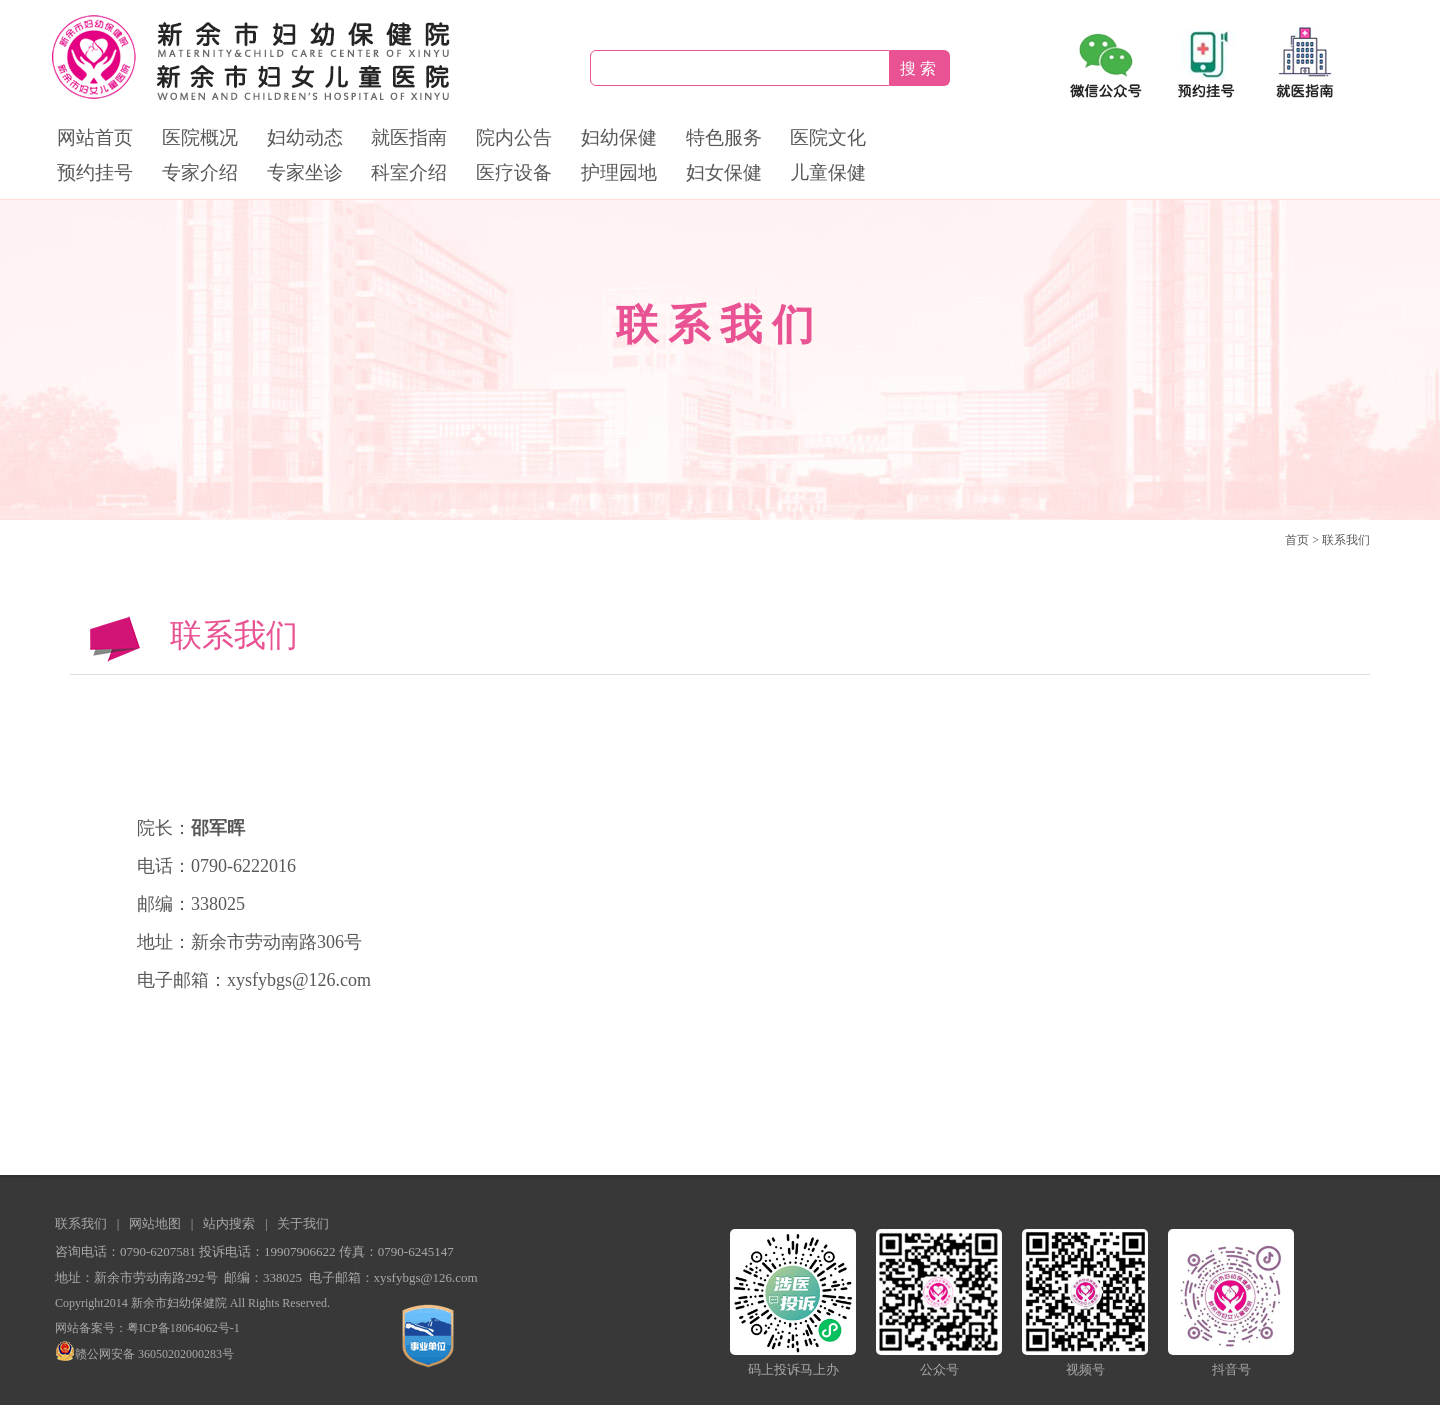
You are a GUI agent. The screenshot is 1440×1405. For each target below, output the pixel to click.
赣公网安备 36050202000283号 (144, 1354)
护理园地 (619, 172)
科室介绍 (409, 172)
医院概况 (200, 137)
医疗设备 (514, 172)
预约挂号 (95, 172)
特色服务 (724, 137)
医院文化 (828, 137)
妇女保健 (724, 172)
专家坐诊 (305, 172)
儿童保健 (828, 172)
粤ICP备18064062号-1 (183, 1328)
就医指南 (409, 137)
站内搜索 (229, 1223)
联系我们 (1346, 540)
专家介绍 (200, 172)
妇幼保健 (619, 137)
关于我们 (303, 1223)
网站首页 (95, 137)
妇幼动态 (305, 137)
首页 (1297, 540)
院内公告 (514, 137)
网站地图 (155, 1223)
